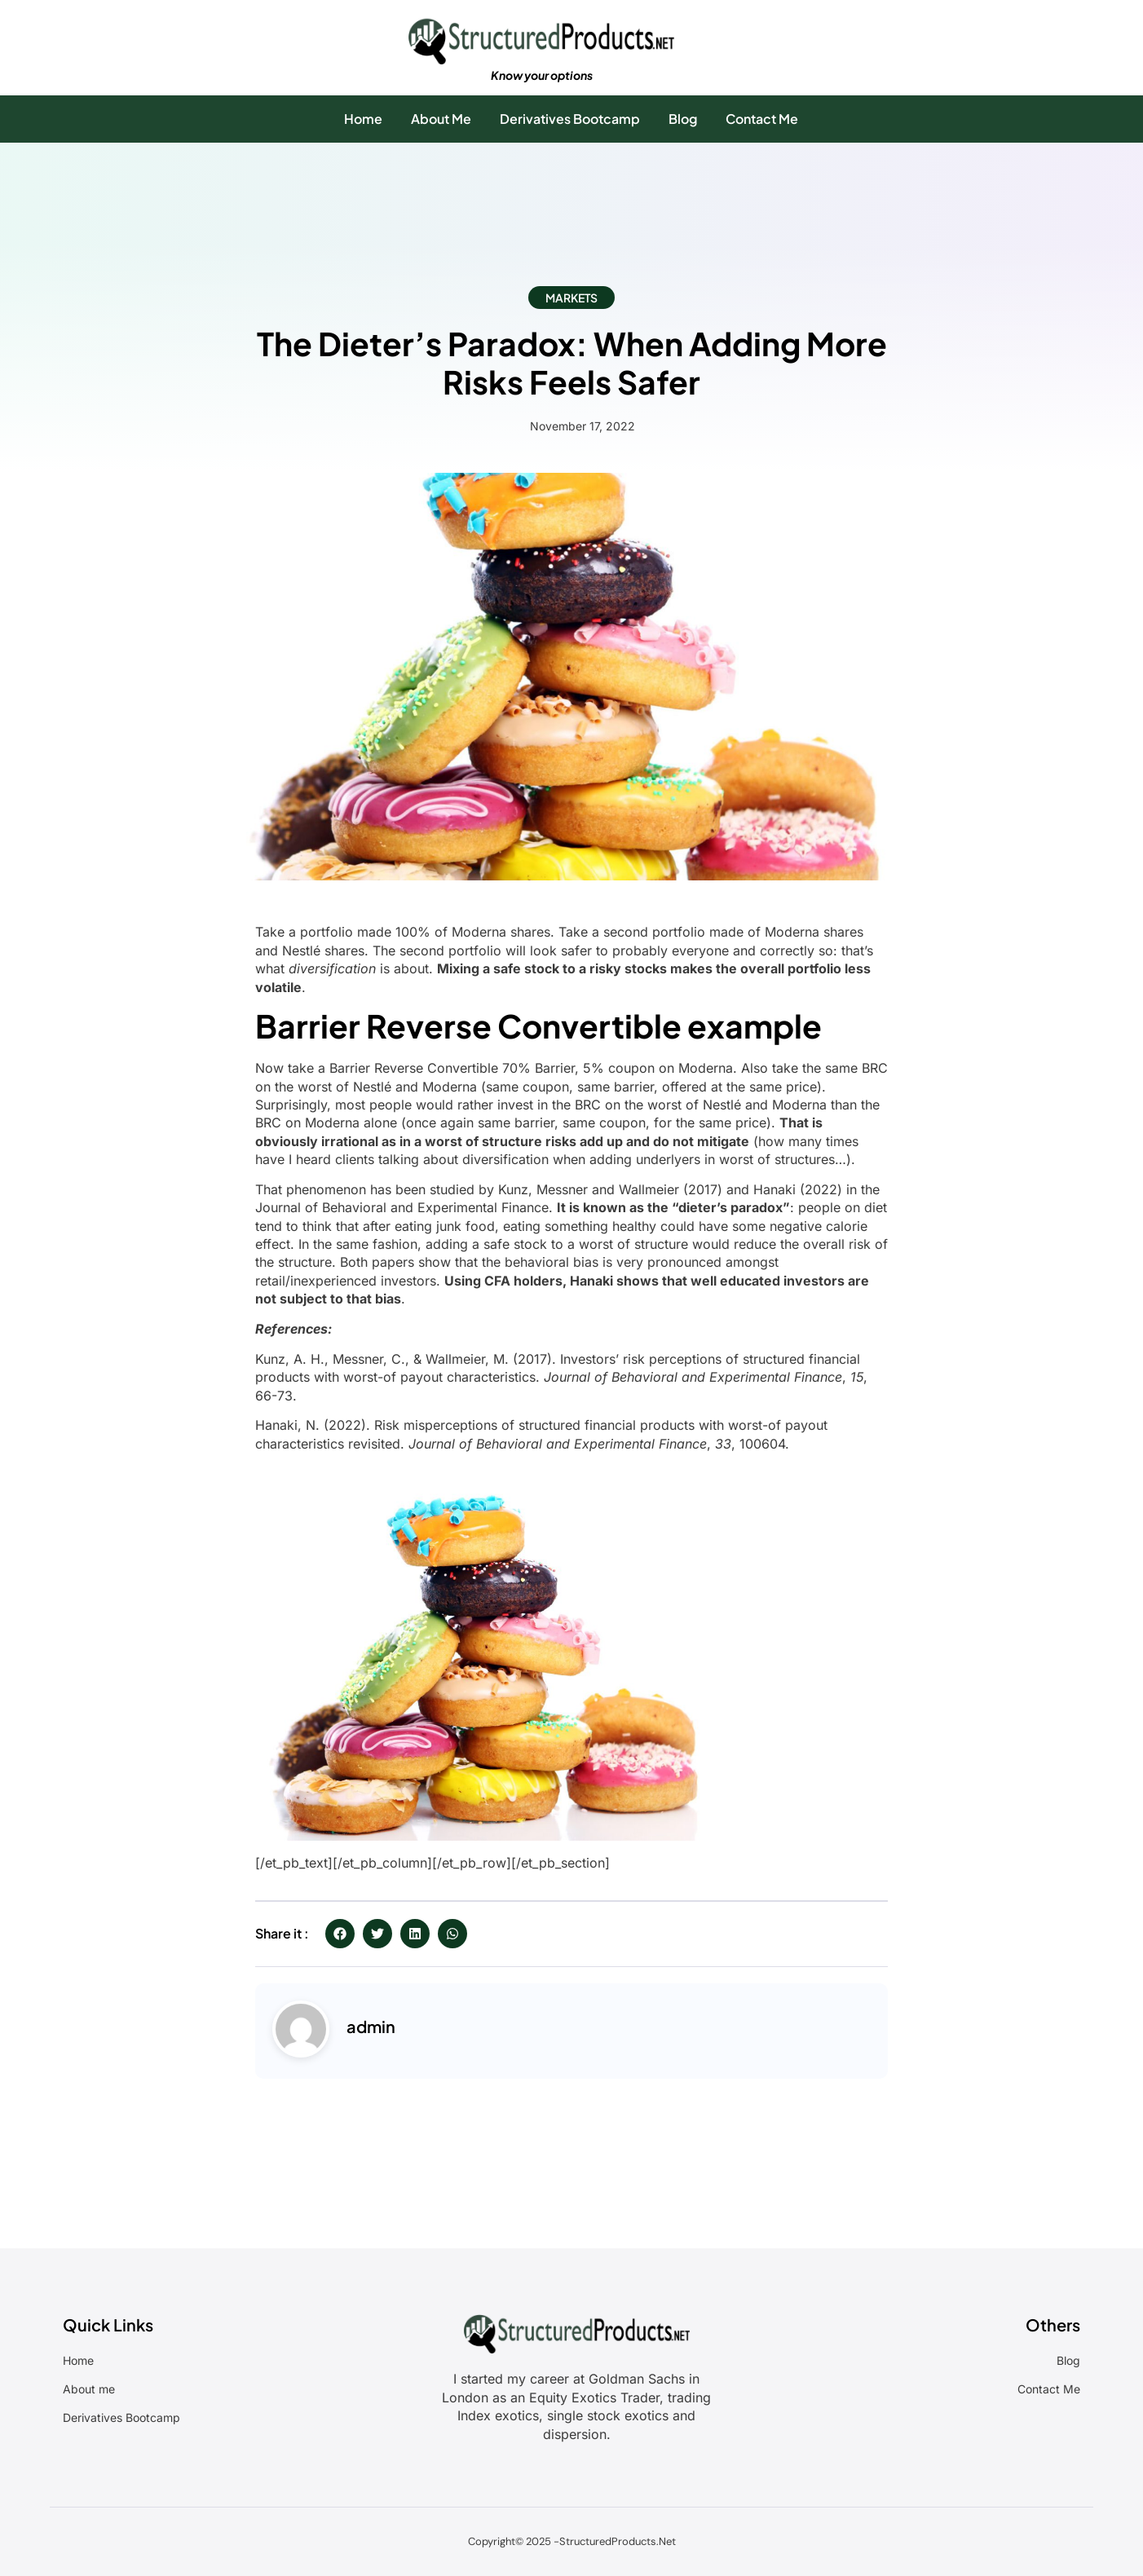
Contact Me (762, 118)
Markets (571, 297)
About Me (441, 118)
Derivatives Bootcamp (570, 118)
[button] (340, 1933)
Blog (683, 118)
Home (363, 118)
